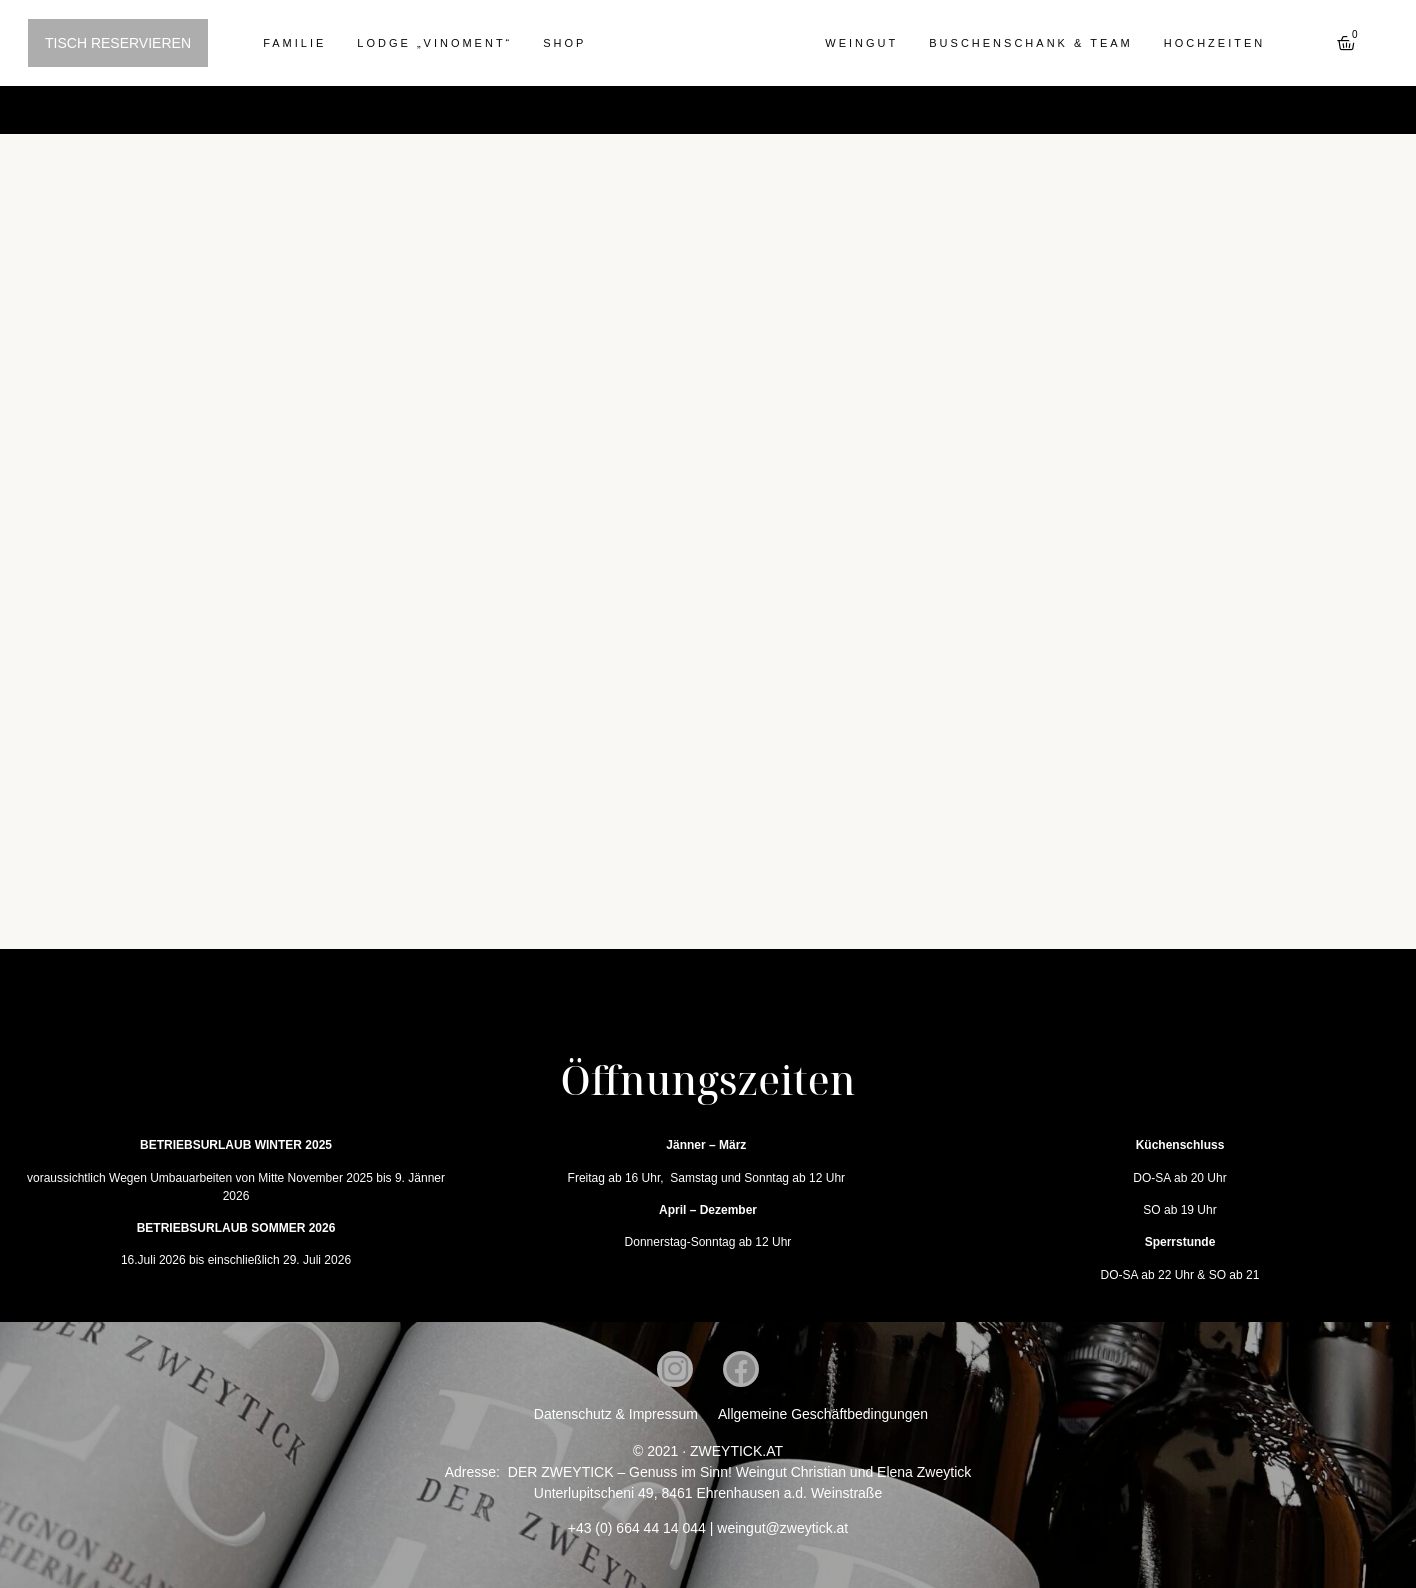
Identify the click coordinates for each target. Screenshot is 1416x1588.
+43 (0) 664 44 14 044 (637, 1528)
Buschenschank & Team (1030, 43)
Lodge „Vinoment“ (434, 43)
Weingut (861, 43)
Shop (564, 43)
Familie (294, 43)
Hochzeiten (1215, 43)
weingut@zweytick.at (782, 1528)
